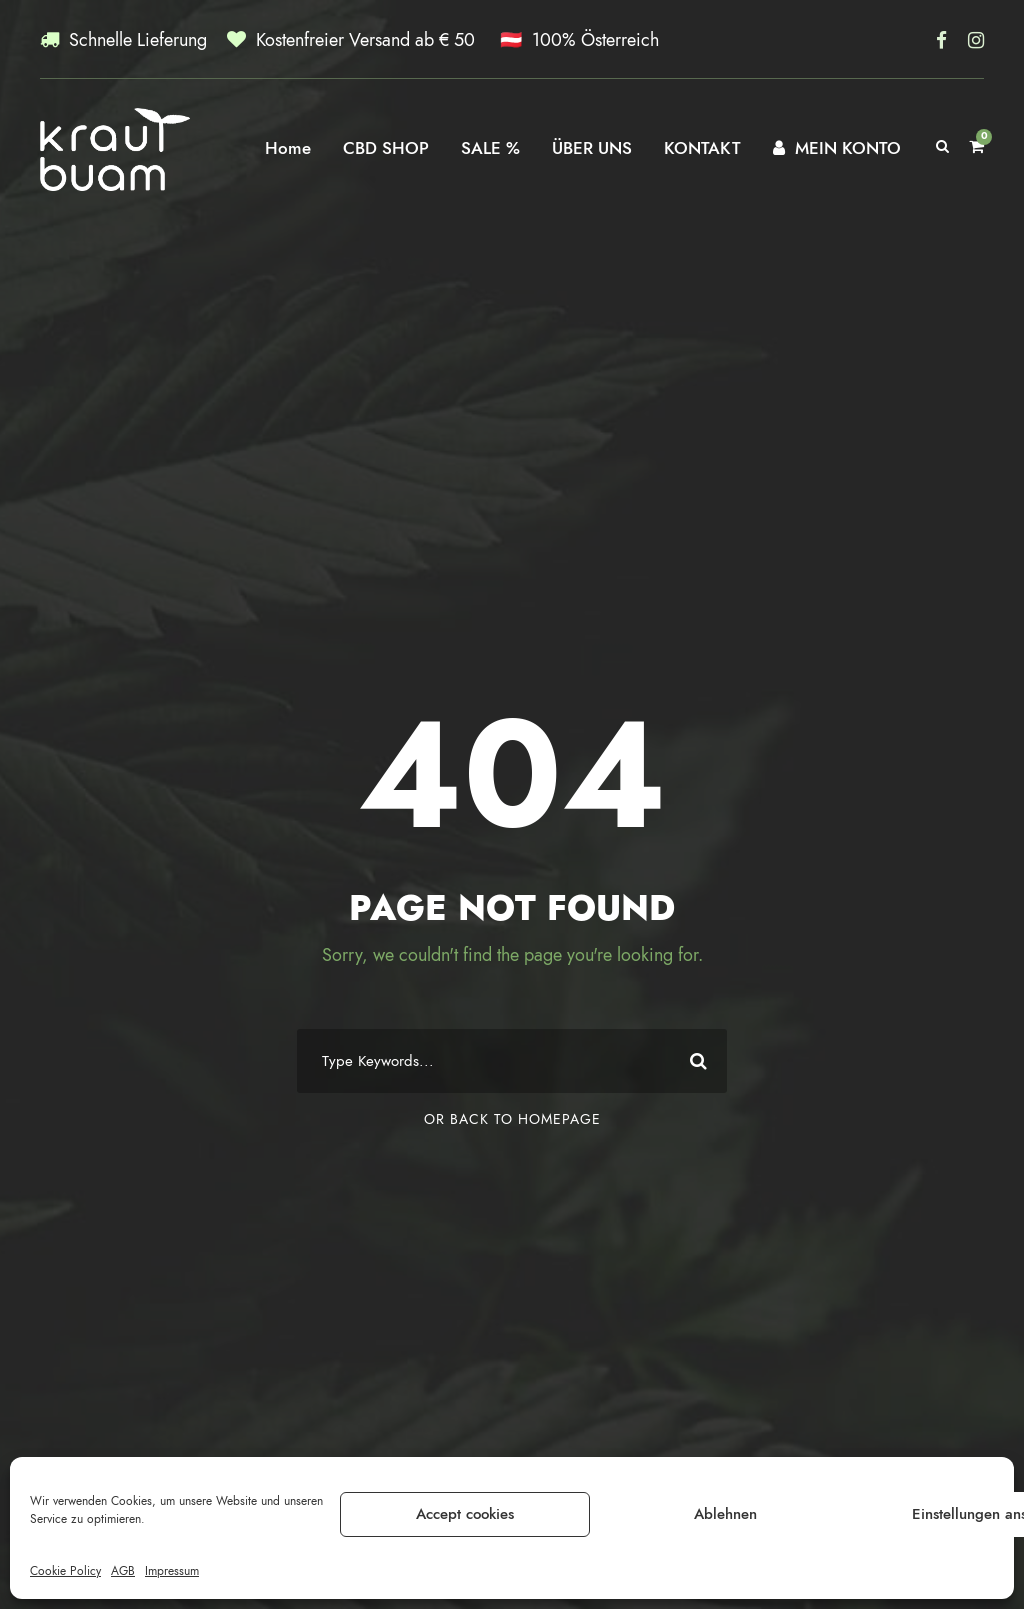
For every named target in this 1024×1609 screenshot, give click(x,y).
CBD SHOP (386, 148)
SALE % (490, 148)
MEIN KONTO (837, 148)
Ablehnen (725, 1514)
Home (288, 148)
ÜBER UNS (592, 148)
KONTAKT (702, 148)
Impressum (172, 1571)
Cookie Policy (65, 1571)
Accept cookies (465, 1514)
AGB (123, 1571)
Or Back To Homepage (512, 1119)
